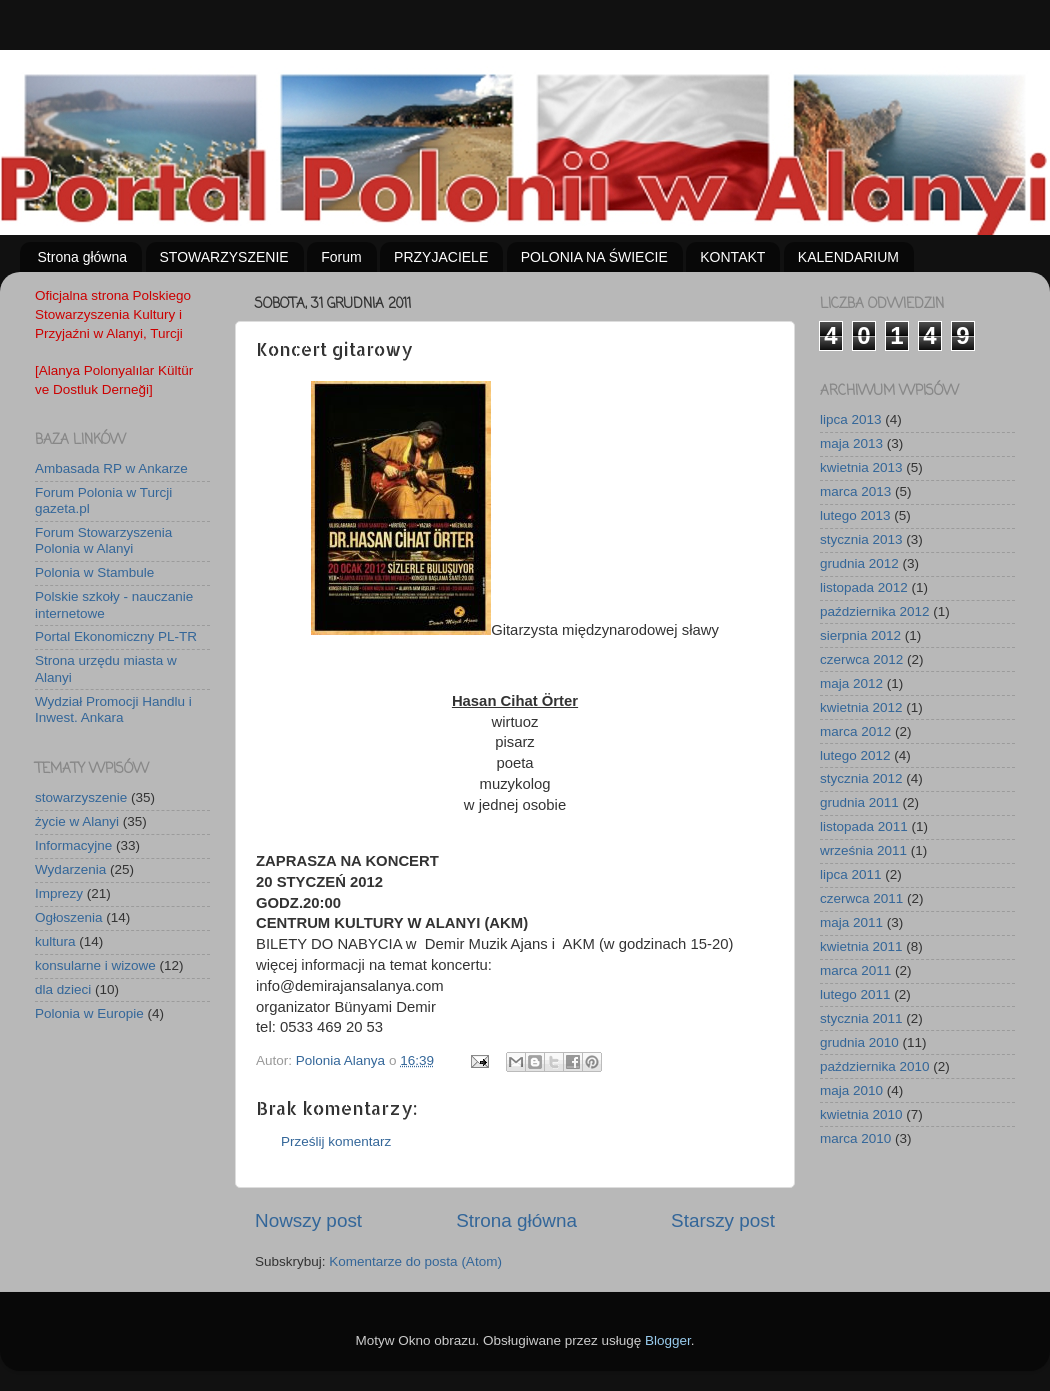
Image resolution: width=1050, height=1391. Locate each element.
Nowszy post (308, 1220)
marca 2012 (855, 731)
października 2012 (875, 611)
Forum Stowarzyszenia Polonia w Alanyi (103, 540)
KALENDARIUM (848, 257)
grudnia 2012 (859, 563)
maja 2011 (851, 922)
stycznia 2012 (861, 778)
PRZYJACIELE (441, 257)
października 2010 (875, 1066)
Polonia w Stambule (94, 572)
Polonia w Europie (89, 1013)
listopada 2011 (864, 826)
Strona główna (83, 257)
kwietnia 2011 (861, 946)
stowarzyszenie (81, 797)
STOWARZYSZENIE (224, 257)
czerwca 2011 (861, 898)
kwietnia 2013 (861, 467)
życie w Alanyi (77, 821)
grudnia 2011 (859, 802)
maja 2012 (851, 683)
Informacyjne (73, 845)
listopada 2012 (864, 587)
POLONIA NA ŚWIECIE (594, 257)
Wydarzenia (70, 869)
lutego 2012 (855, 755)
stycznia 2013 (861, 539)
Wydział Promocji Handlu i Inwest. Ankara (113, 709)
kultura (55, 941)
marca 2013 (855, 491)
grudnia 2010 (859, 1042)
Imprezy (59, 893)
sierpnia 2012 (860, 635)
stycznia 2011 (861, 1018)
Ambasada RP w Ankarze (111, 468)
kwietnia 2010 (861, 1114)
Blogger (668, 1340)
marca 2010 (855, 1138)
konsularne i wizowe (95, 965)
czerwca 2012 (861, 659)
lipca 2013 (851, 419)
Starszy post (723, 1220)
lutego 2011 (855, 994)
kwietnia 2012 (861, 707)
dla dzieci (63, 989)
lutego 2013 (855, 515)
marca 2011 (855, 970)
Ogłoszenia (69, 917)
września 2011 (863, 850)
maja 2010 (851, 1090)
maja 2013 (851, 443)
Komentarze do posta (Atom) (415, 1261)
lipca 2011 (851, 874)
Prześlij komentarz (336, 1141)
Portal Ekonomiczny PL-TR (116, 636)
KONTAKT (732, 257)
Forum (341, 257)
